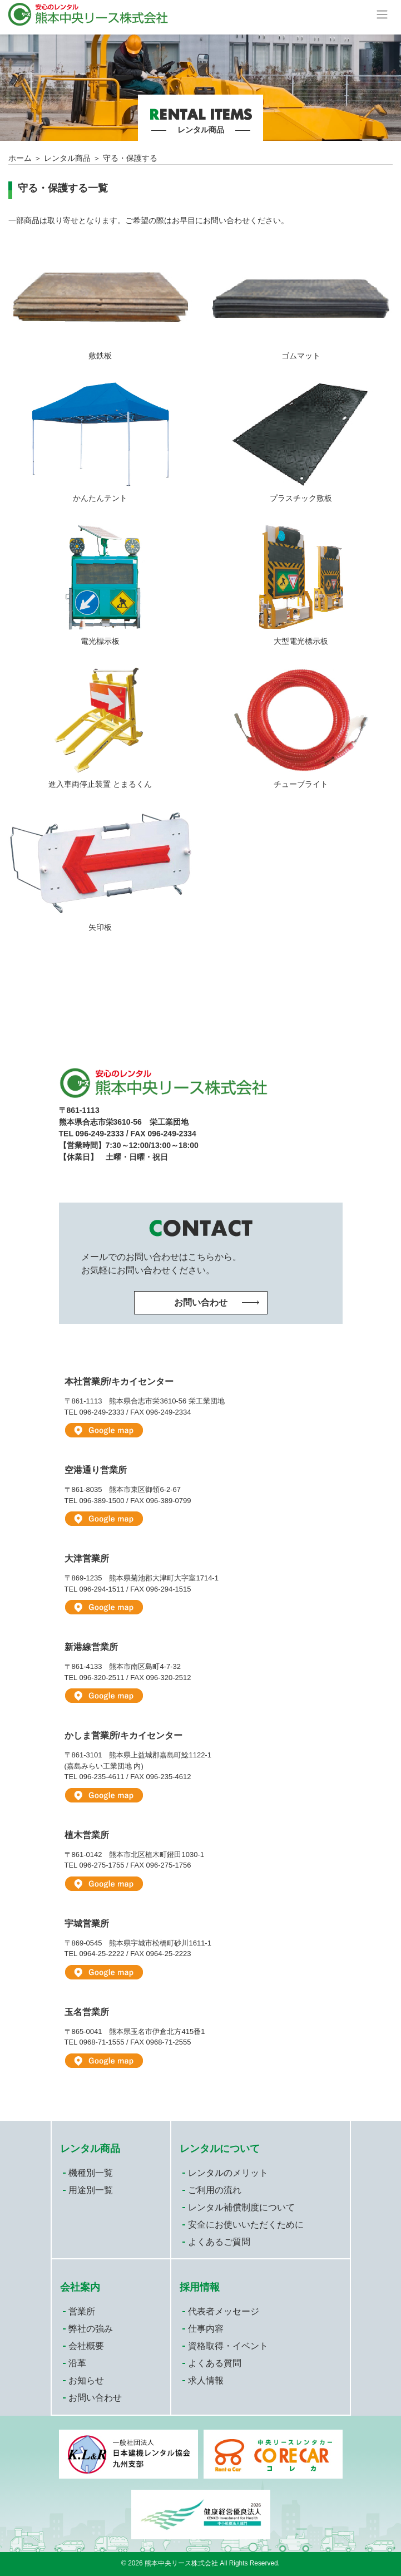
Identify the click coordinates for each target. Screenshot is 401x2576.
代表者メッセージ (223, 2311)
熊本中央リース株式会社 (181, 2563)
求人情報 (206, 2380)
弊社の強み (90, 2328)
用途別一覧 (90, 2190)
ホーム (20, 158)
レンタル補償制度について (241, 2207)
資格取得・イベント (228, 2346)
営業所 (81, 2311)
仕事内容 (206, 2328)
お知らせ (86, 2380)
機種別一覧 (90, 2173)
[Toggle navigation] (382, 14)
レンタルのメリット (228, 2173)
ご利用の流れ (214, 2190)
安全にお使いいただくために (246, 2224)
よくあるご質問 (219, 2242)
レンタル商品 (67, 158)
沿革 (77, 2363)
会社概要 (86, 2346)
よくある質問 (214, 2363)
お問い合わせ (95, 2397)
